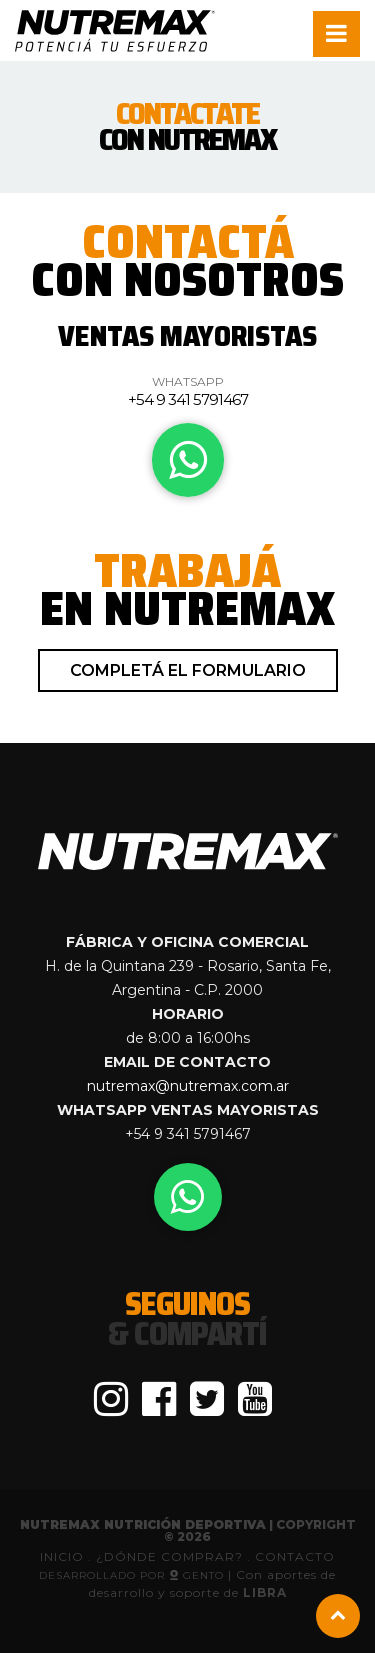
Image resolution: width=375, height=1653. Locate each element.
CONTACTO (295, 1556)
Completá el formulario (188, 670)
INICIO (62, 1556)
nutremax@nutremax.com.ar (188, 1086)
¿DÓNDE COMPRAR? (171, 1556)
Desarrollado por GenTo (133, 1575)
